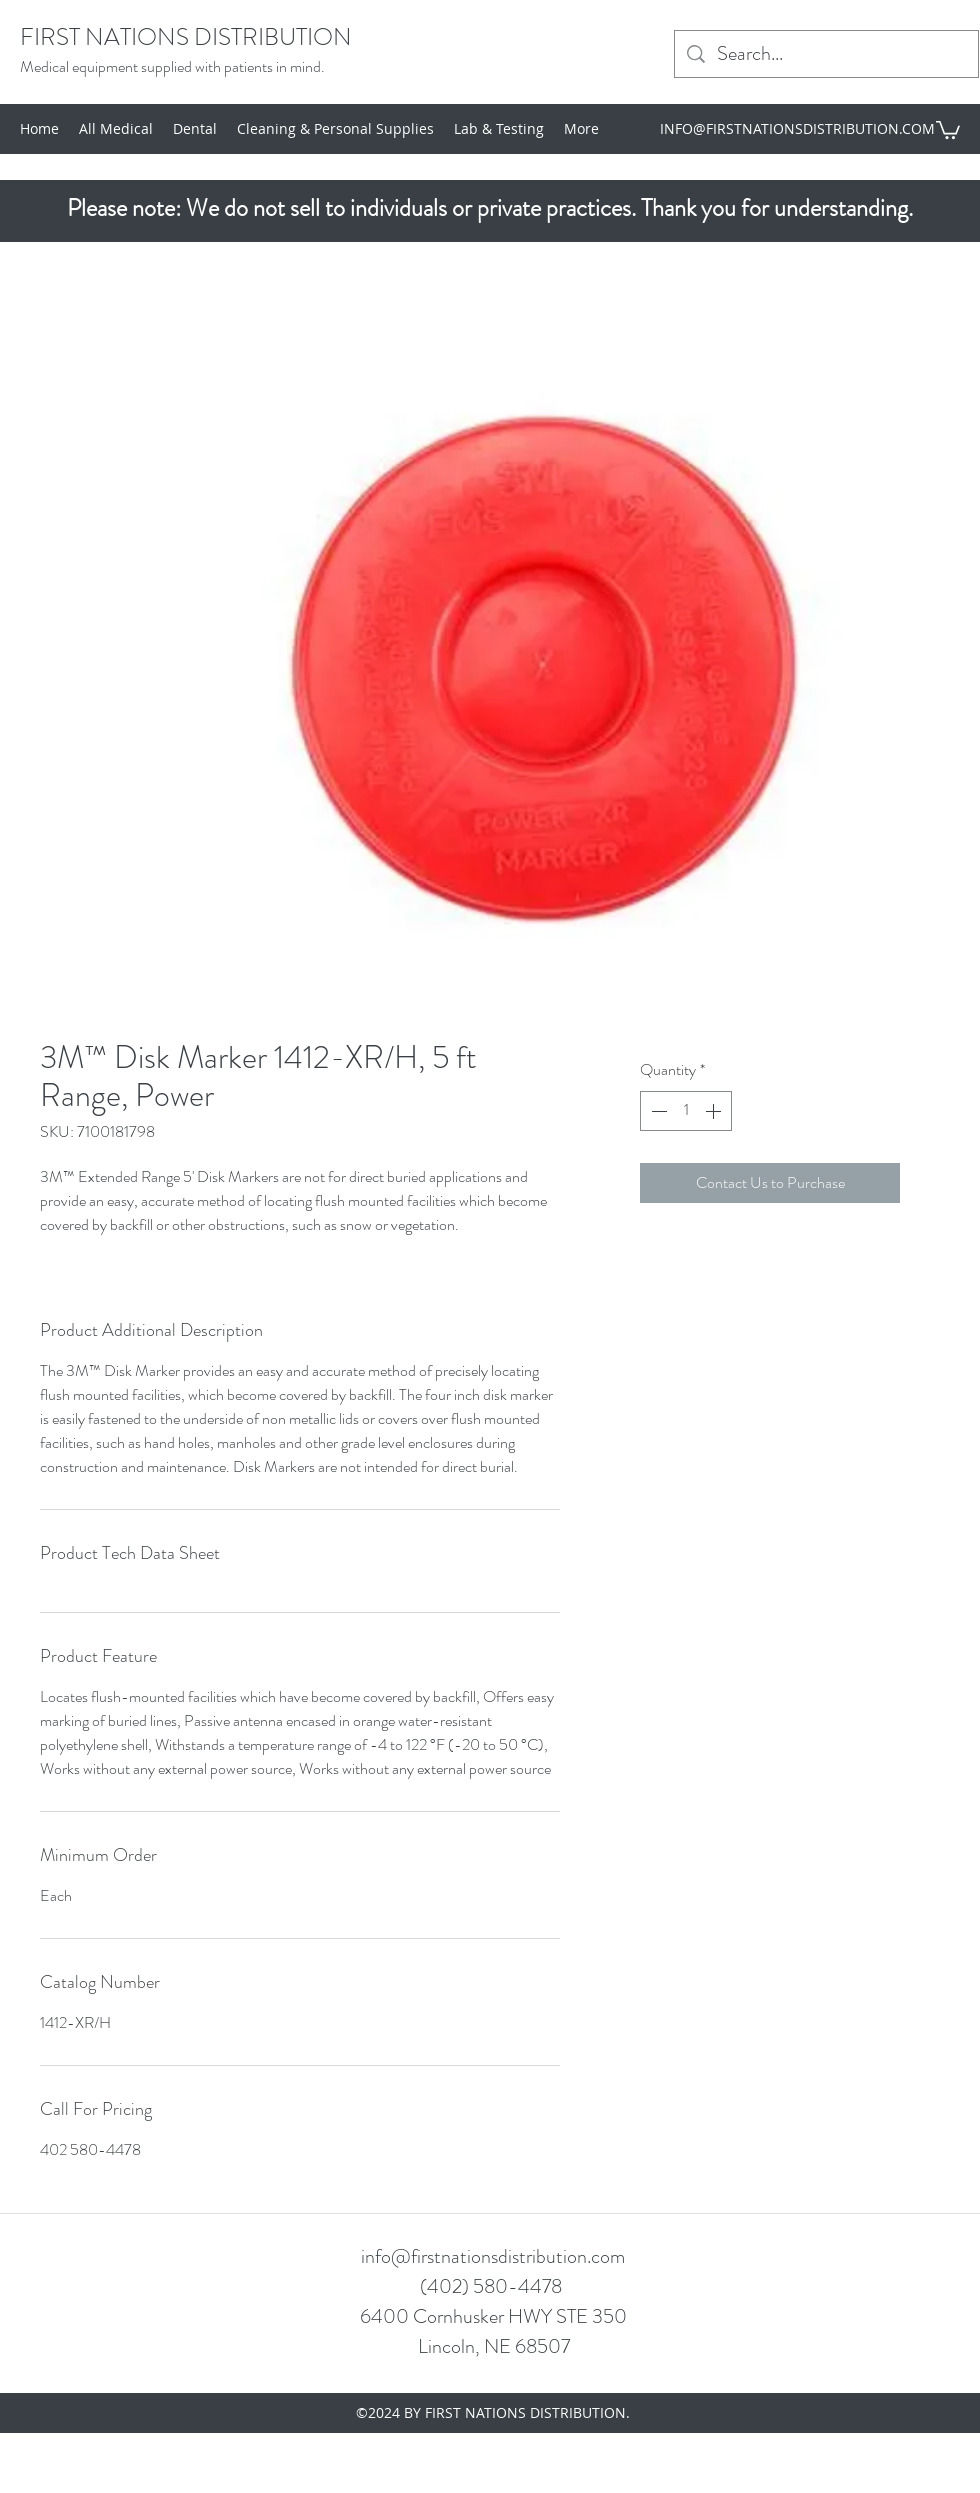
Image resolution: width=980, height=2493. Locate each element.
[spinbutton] (686, 1111)
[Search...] (826, 54)
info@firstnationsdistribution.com (493, 2256)
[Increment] (715, 1111)
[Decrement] (657, 1111)
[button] (948, 129)
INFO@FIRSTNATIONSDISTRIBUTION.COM (797, 128)
